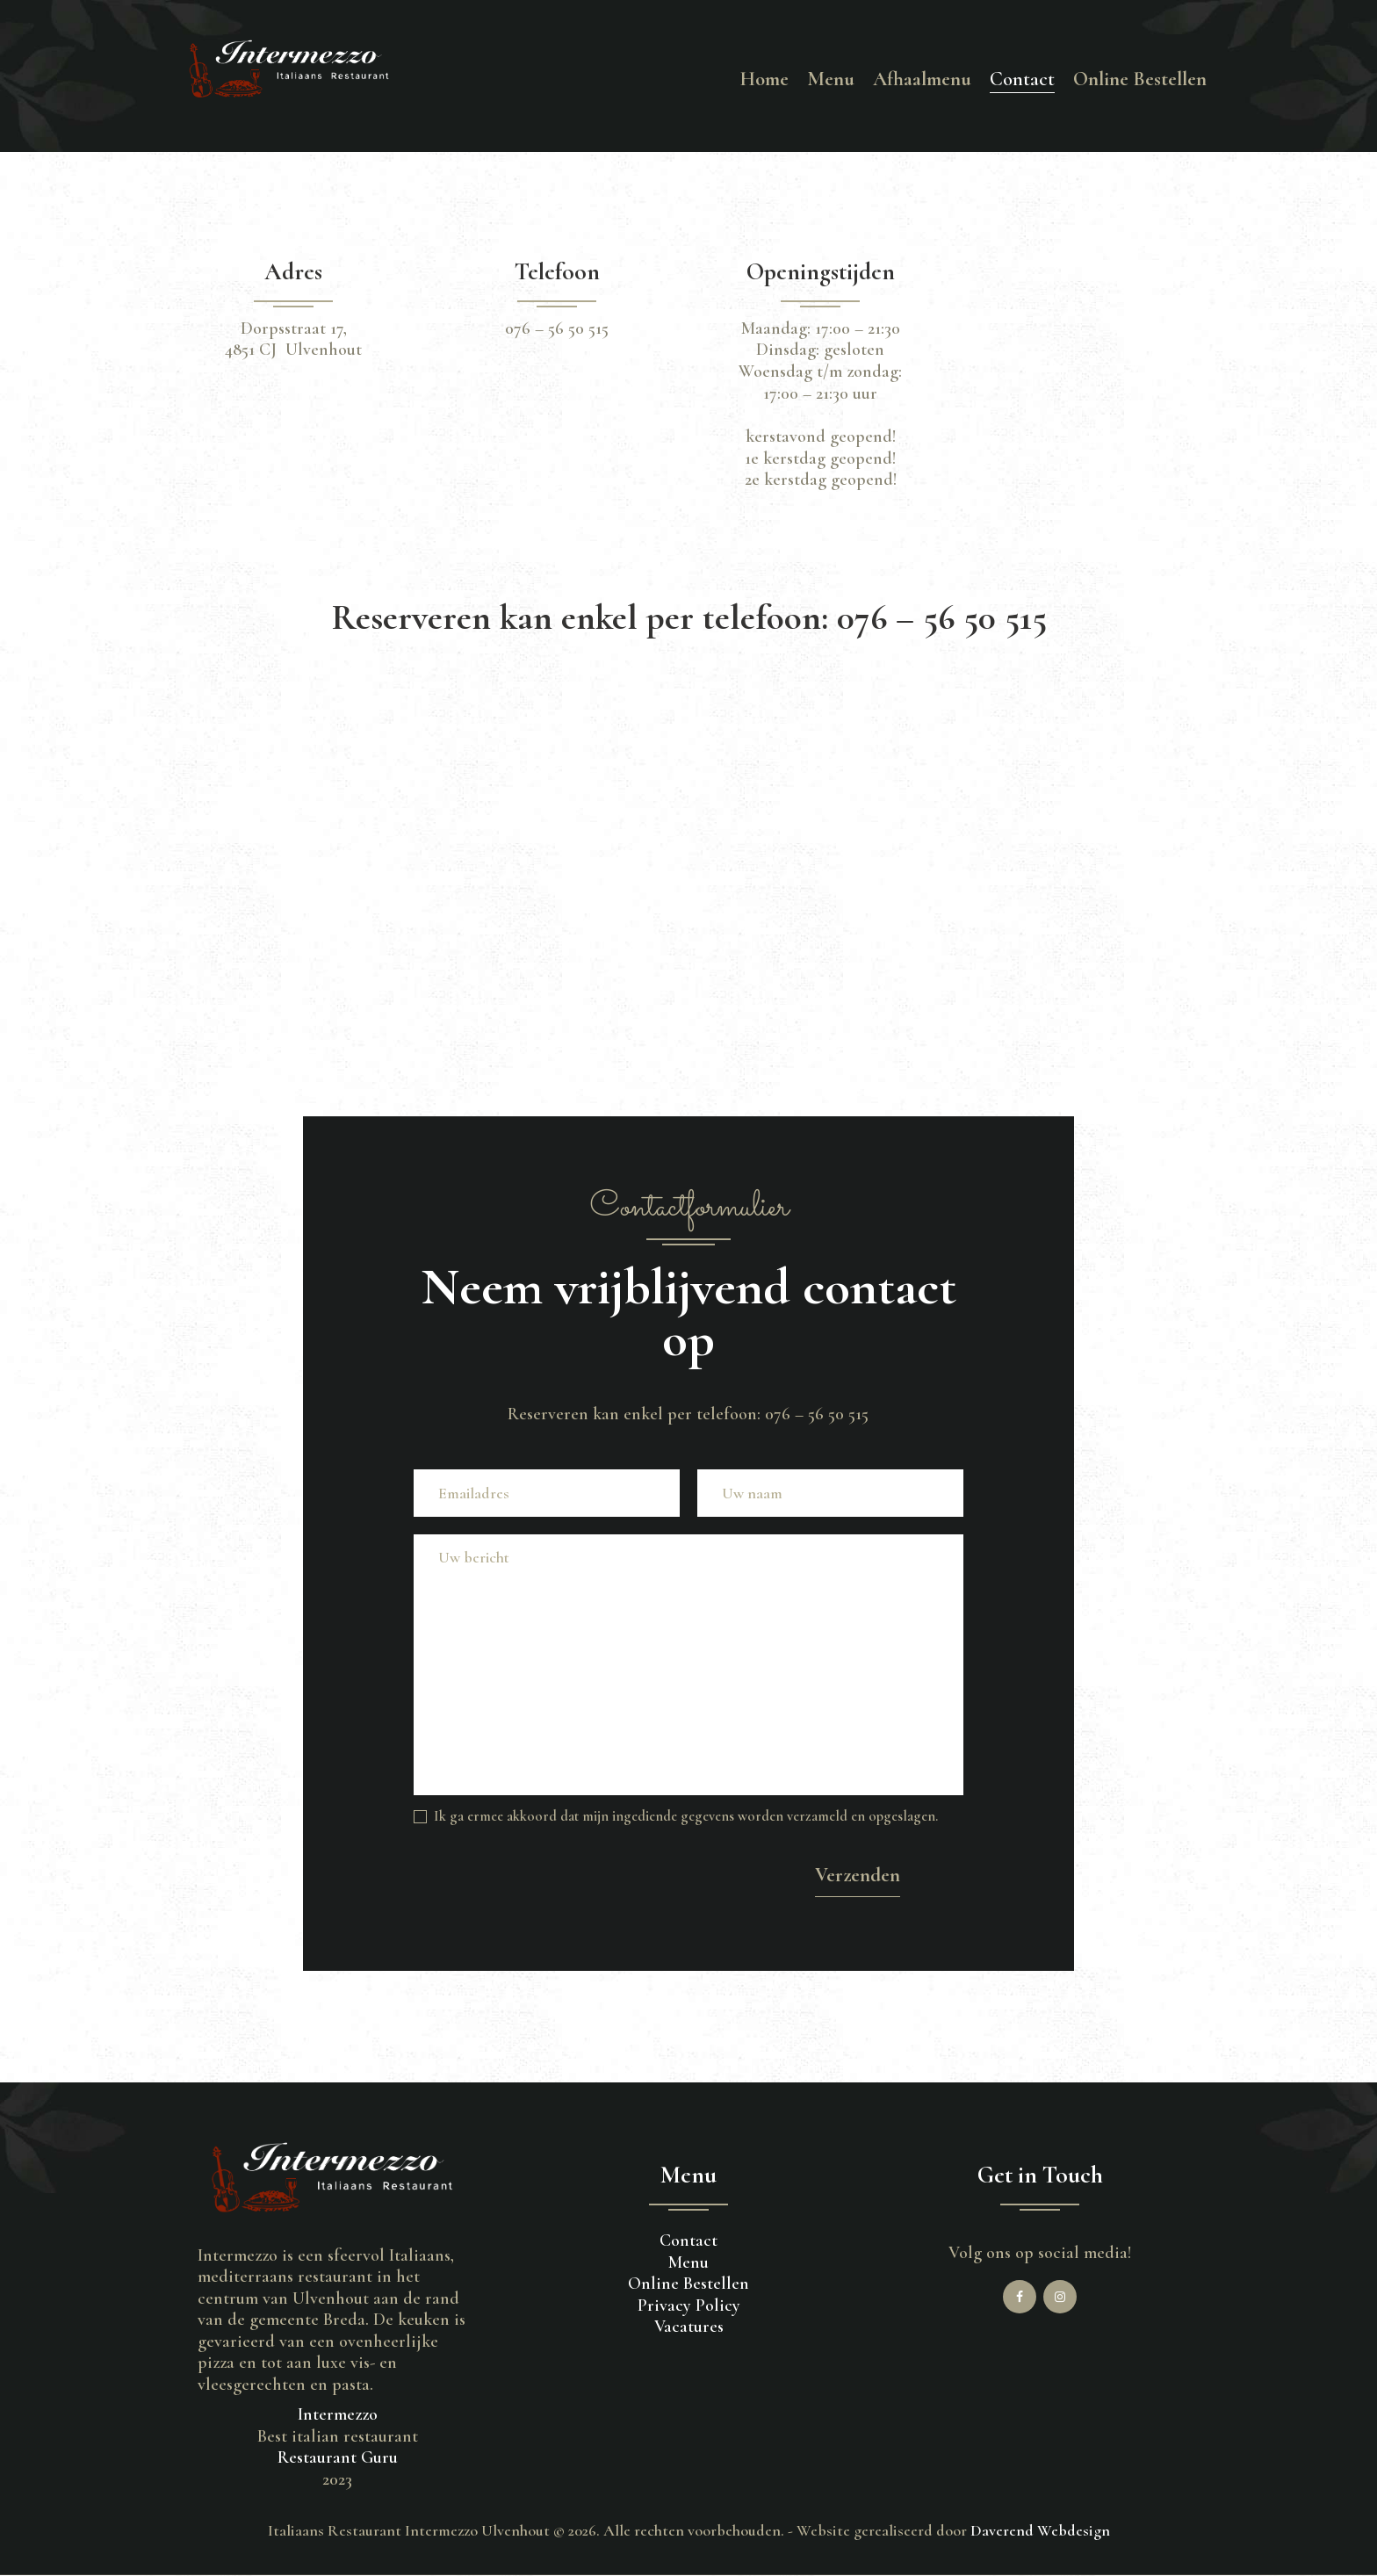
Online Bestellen (688, 2283)
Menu (688, 2262)
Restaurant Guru (338, 2457)
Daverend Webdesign (1040, 2530)
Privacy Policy (689, 2305)
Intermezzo (338, 2414)
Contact (688, 2240)
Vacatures (689, 2326)
